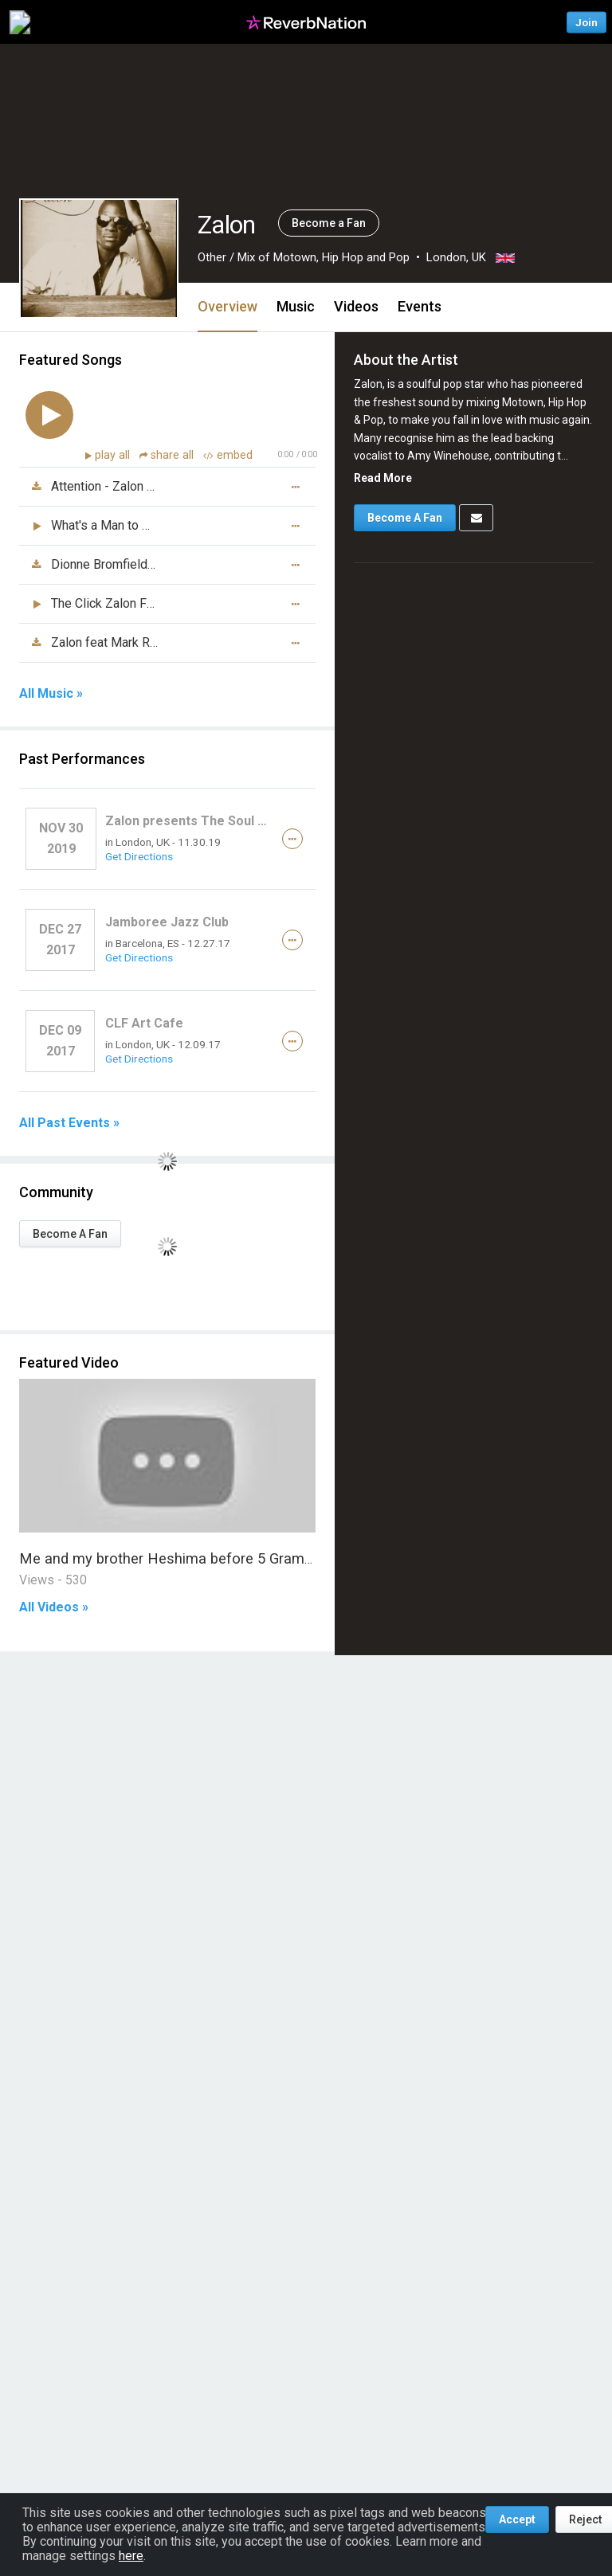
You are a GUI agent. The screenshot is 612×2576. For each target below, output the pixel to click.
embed (228, 455)
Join (586, 22)
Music (296, 306)
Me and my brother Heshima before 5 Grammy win (185, 1558)
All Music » (51, 694)
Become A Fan (70, 1233)
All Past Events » (69, 1123)
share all (168, 455)
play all (114, 455)
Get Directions (139, 856)
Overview (227, 306)
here (131, 2555)
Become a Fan (329, 223)
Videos (356, 306)
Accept (517, 2519)
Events (419, 306)
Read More (383, 478)
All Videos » (53, 1607)
